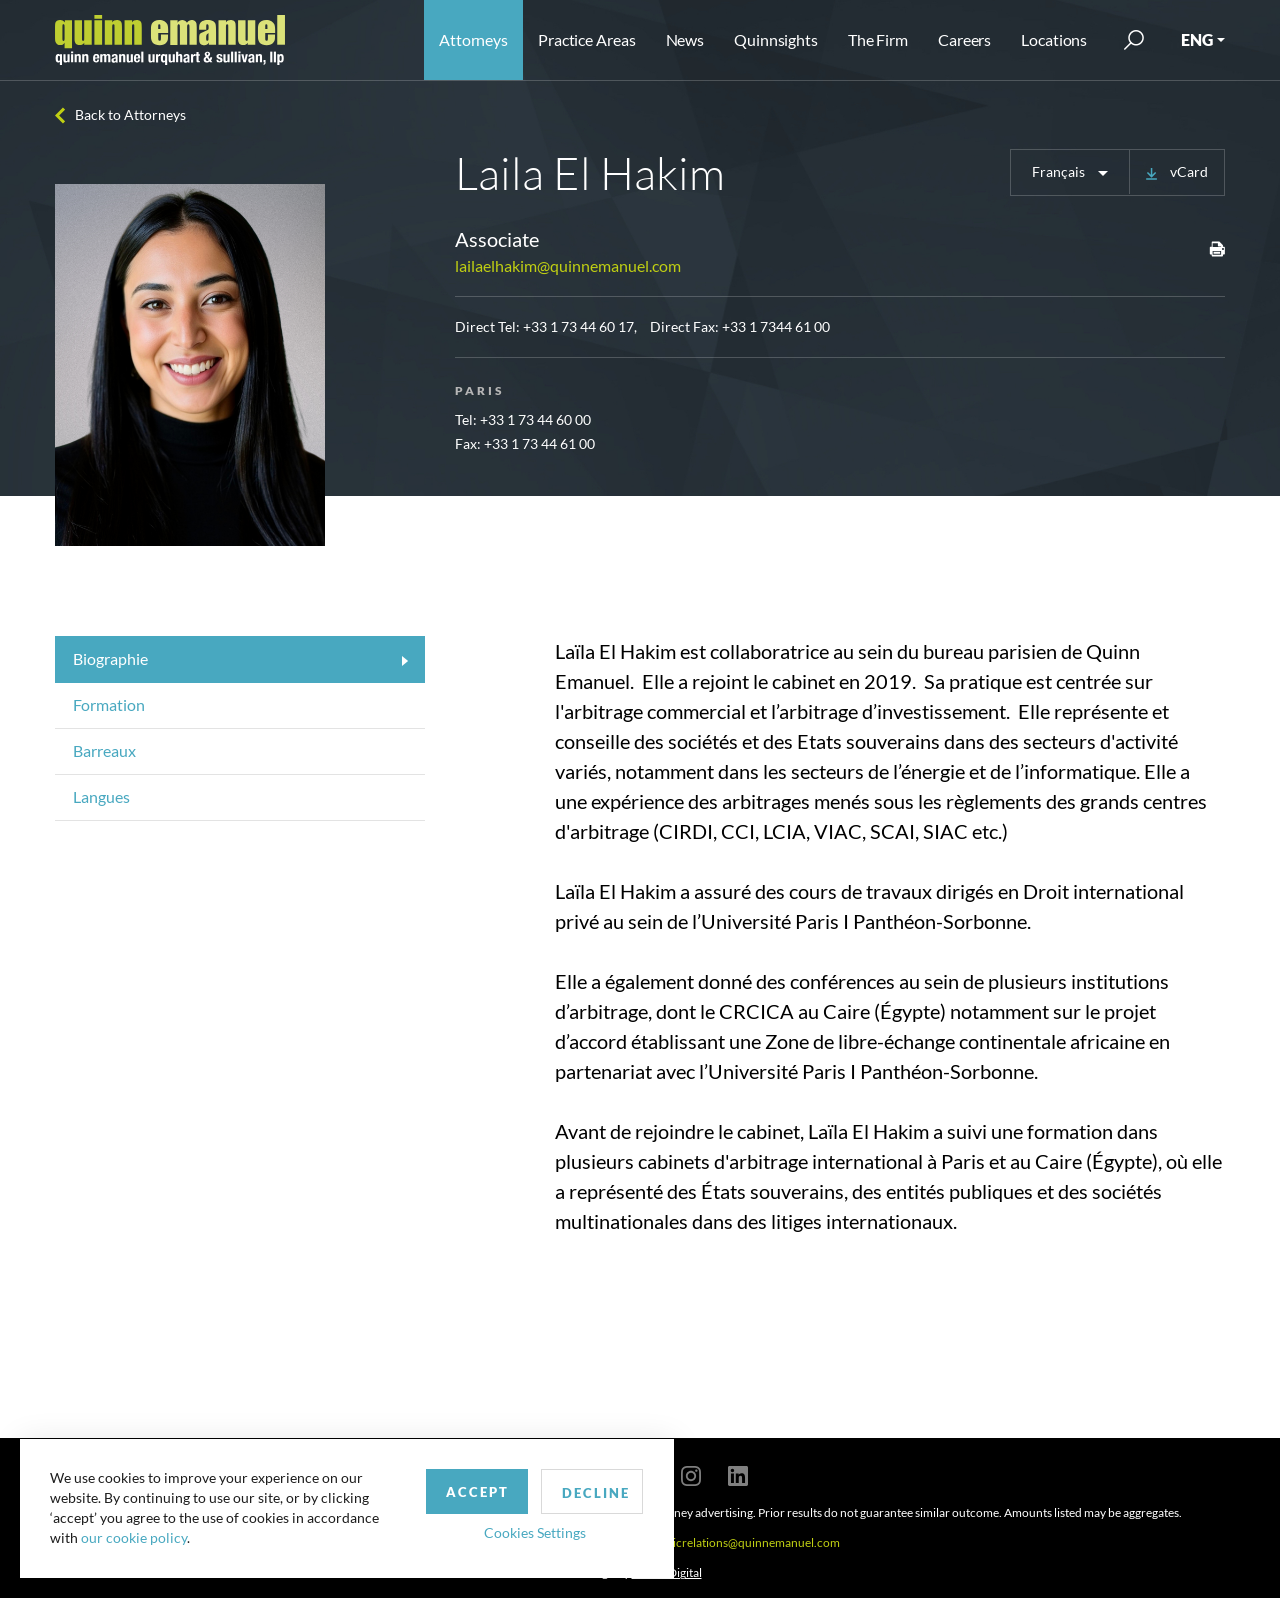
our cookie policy (134, 1537)
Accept (463, 1491)
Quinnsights (776, 39)
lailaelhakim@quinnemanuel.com (568, 265)
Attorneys (473, 39)
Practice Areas (586, 39)
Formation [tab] (109, 704)
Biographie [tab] (110, 658)
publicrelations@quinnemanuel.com (744, 1542)
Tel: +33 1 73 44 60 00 (523, 419)
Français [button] (1060, 171)
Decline (583, 1492)
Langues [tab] (101, 796)
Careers (964, 39)
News (685, 39)
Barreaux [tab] (104, 750)
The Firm (878, 39)
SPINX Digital (667, 1572)
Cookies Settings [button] (521, 1531)
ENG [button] (1197, 39)
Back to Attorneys (130, 114)
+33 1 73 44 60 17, (580, 326)
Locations (1054, 39)
